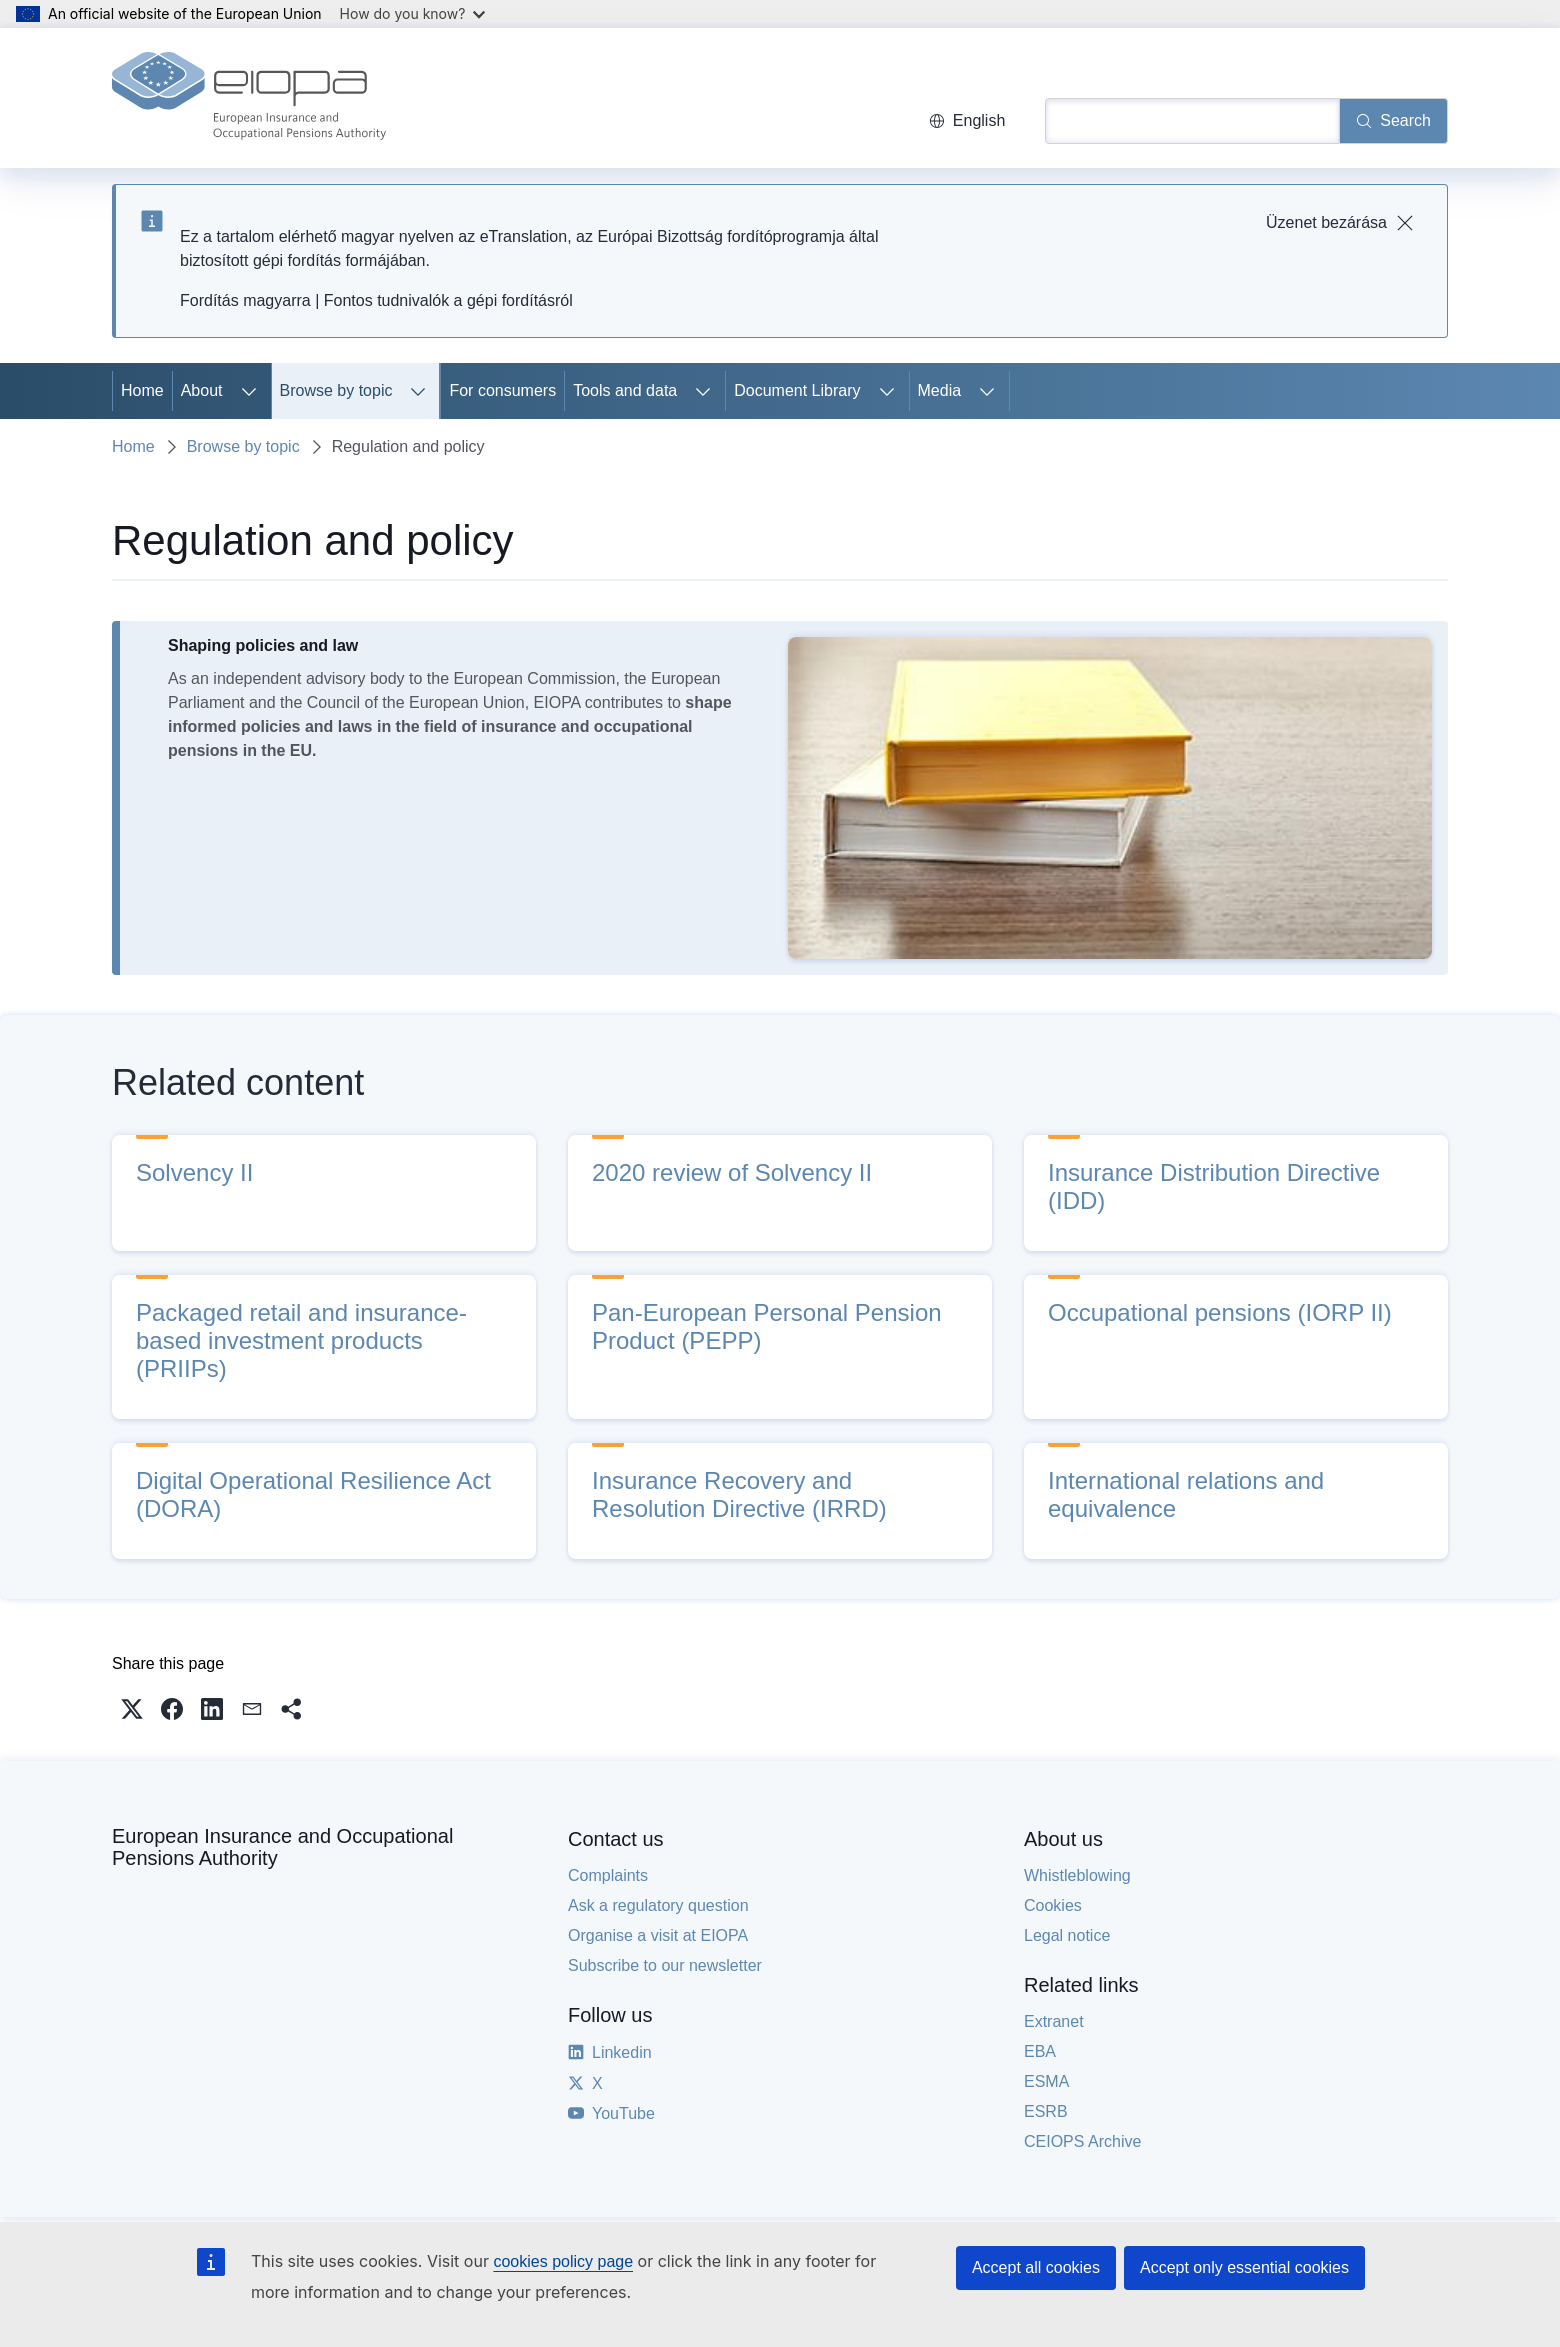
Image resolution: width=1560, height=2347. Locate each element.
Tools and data (625, 390)
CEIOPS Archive (1082, 2141)
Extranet (1054, 2021)
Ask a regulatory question (658, 1905)
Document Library (797, 390)
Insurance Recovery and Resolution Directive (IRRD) (739, 1494)
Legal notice (1067, 1935)
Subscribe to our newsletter (665, 1965)
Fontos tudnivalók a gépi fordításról (448, 300)
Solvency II (194, 1172)
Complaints (608, 1875)
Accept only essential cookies (1244, 2267)
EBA (1040, 2051)
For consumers (502, 390)
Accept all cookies (1036, 2267)
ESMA (1046, 2081)
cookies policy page (563, 2261)
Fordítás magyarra (245, 300)
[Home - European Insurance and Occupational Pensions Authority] (249, 98)
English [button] (967, 120)
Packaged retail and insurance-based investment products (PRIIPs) (301, 1340)
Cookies (1053, 1905)
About (202, 390)
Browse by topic (336, 390)
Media (940, 390)
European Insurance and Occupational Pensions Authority (282, 1847)
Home (142, 390)
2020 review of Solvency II (732, 1172)
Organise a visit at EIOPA (658, 1935)
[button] (132, 1709)
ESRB (1046, 2111)
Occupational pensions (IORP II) (1220, 1312)
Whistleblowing (1077, 1875)
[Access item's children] (249, 391)
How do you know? (413, 13)
